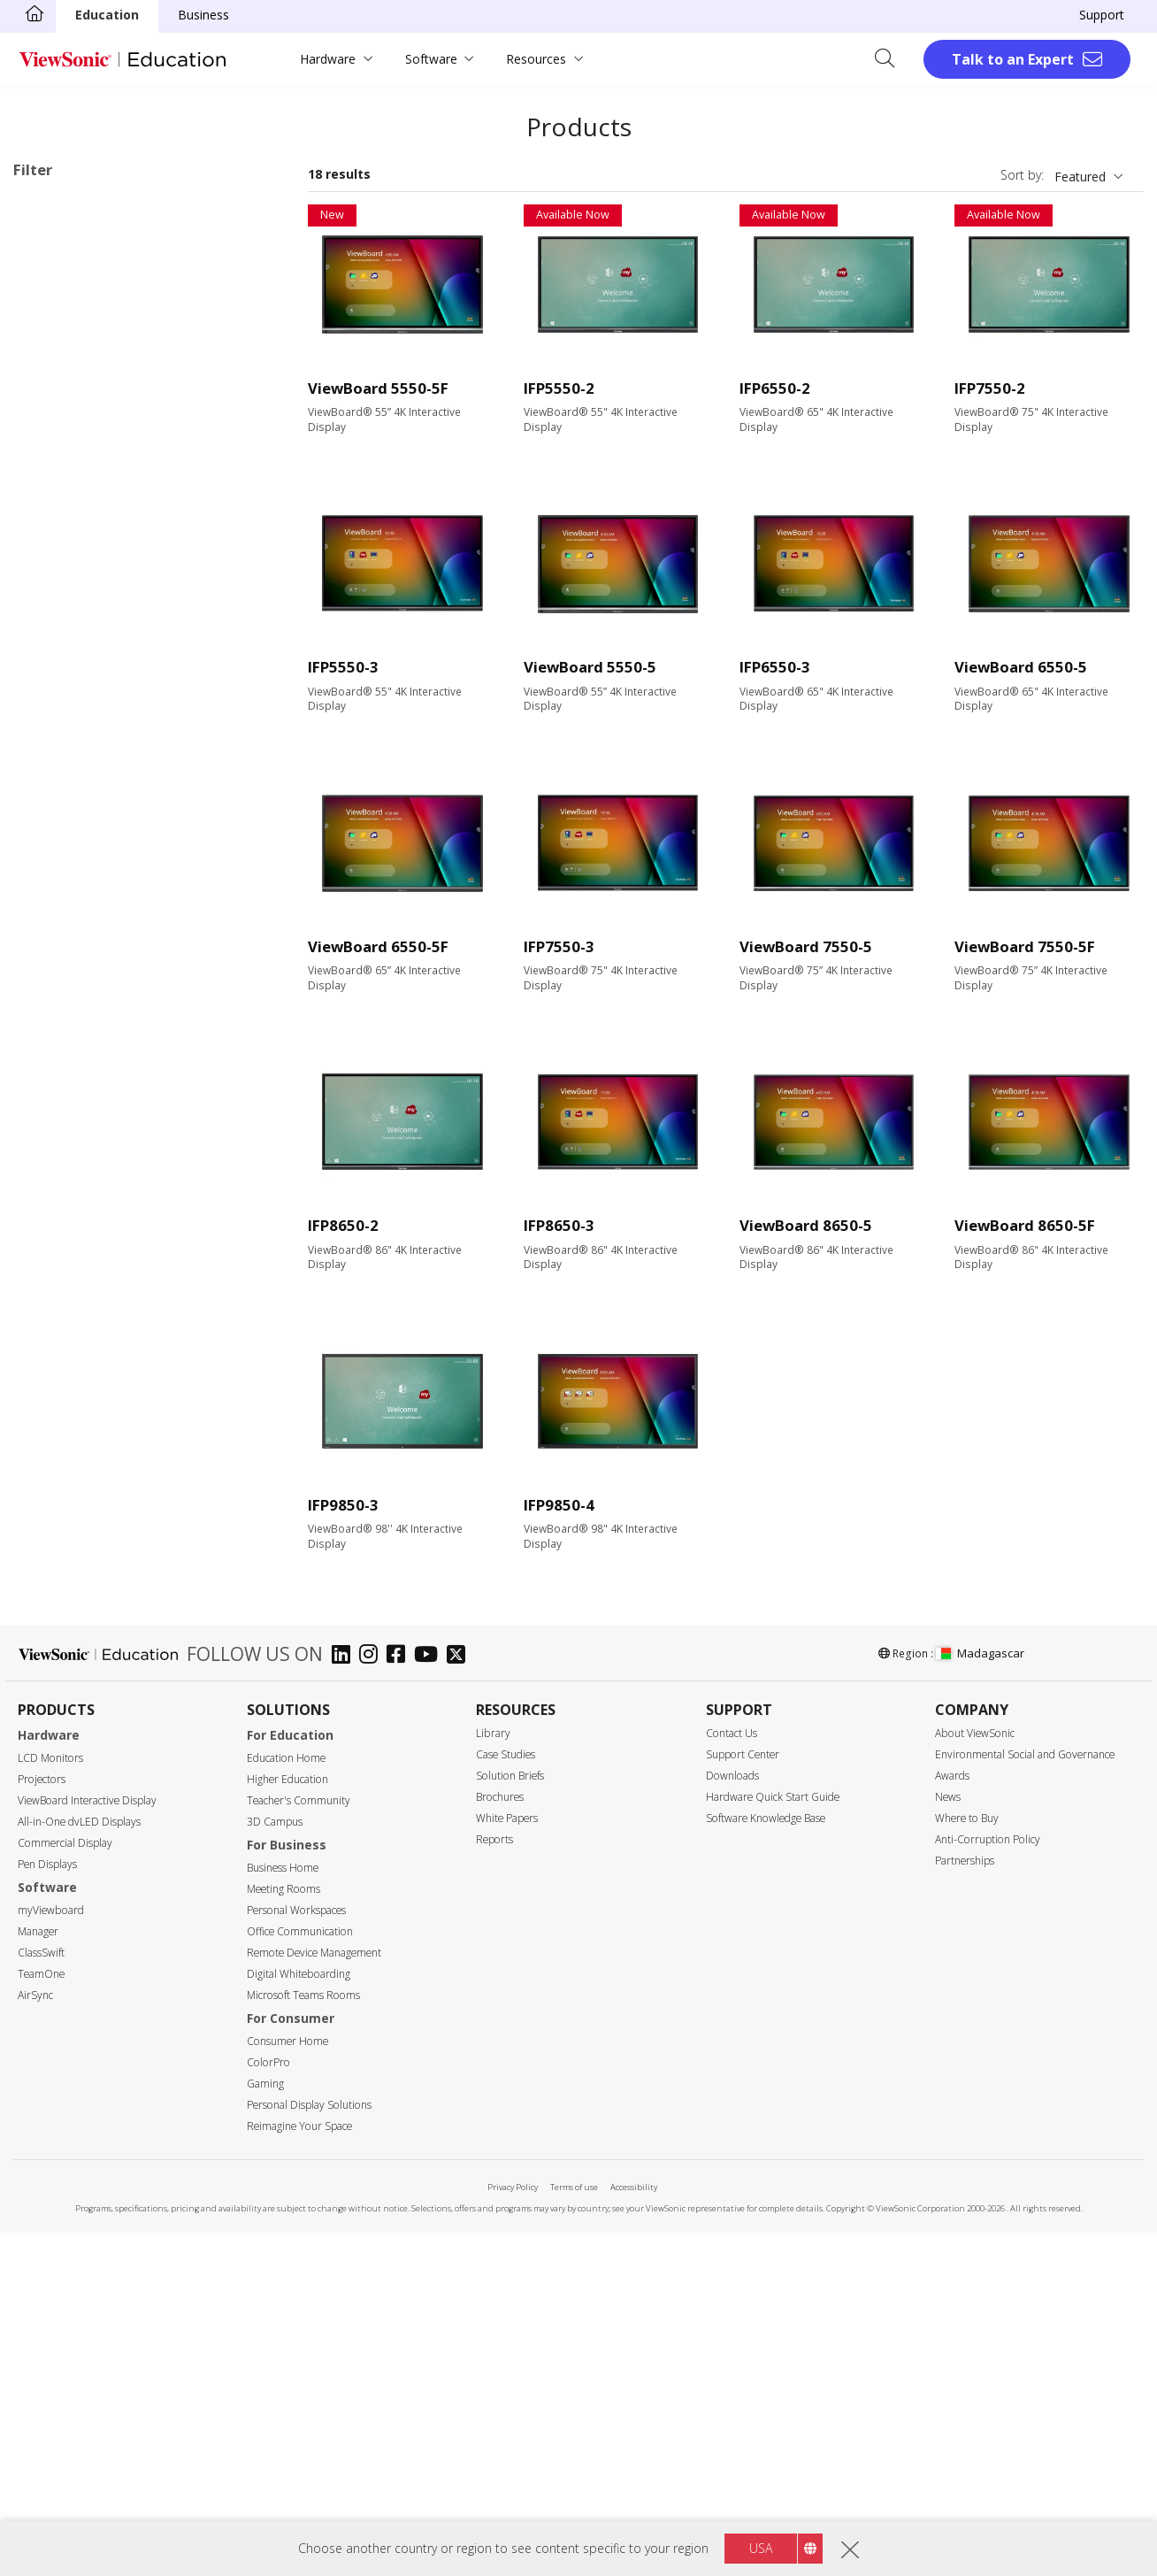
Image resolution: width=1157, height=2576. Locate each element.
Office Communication (300, 2274)
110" (54, 1061)
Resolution (63, 1109)
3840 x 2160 (76, 1156)
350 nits (63, 1274)
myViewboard (51, 2253)
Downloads (732, 2118)
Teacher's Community (298, 2143)
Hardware (328, 58)
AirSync (35, 2338)
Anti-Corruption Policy (987, 2182)
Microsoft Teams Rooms (303, 2338)
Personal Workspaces (296, 2253)
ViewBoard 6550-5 (1020, 667)
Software (431, 58)
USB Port (67, 1488)
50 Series (48, 232)
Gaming (265, 2426)
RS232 (59, 1630)
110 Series (97, 632)
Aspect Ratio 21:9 (91, 1820)
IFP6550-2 (774, 388)
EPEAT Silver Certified (102, 1915)
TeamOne (41, 2317)
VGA (53, 1417)
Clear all (249, 208)
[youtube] (430, 1999)
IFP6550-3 (774, 667)
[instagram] (373, 1999)
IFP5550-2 (559, 388)
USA (760, 2548)
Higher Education (287, 2122)
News (948, 2140)
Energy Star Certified (99, 1891)
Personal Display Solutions (309, 2448)
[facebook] (400, 1999)
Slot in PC (68, 704)
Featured (1080, 176)
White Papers (507, 2161)
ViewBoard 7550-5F (1024, 946)
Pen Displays (47, 2207)
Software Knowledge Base (765, 2161)
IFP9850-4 (559, 1505)
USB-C (59, 1536)
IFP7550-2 (989, 388)
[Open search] (890, 59)
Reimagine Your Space (299, 2469)
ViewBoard (72, 297)
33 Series (94, 393)
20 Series (94, 345)
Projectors (41, 2122)
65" (50, 918)
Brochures (500, 2140)
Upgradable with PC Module (120, 1725)
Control (52, 1584)
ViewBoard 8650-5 (805, 1225)
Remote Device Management (314, 2295)
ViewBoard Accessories (107, 751)
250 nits (63, 1250)
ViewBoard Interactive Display (87, 2143)
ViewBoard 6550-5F (378, 946)
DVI (51, 1441)
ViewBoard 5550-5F (378, 388)
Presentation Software (105, 727)
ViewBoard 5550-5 (590, 667)
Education (107, 14)
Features (57, 1678)
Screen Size (65, 799)
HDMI (57, 1393)
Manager (38, 2274)
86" (50, 965)
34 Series (94, 417)
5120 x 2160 (76, 1180)
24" (50, 822)
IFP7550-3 (559, 946)
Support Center (742, 2097)
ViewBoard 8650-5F (1024, 1225)
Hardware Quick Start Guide (772, 2140)
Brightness (64, 1227)
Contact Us (731, 2076)
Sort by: (1022, 174)
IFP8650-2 (343, 1225)
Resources (536, 58)
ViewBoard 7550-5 (805, 946)
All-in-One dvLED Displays (79, 2164)
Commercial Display (65, 2186)
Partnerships (964, 2203)
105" (54, 1037)
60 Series (94, 560)
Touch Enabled (83, 1701)
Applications (69, 275)
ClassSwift (41, 2295)
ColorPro (268, 2405)
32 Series (94, 369)
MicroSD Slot (78, 1512)
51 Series (94, 489)
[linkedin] (345, 1999)
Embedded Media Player (110, 1773)
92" (50, 989)
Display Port (76, 1465)
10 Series (94, 321)
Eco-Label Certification (102, 1868)
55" (50, 894)
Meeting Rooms (283, 2232)
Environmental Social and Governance (1025, 2097)
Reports (494, 2182)
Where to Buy (967, 2161)
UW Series (97, 680)
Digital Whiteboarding (298, 2317)
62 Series (94, 584)
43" (50, 846)
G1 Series (94, 656)
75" (50, 942)
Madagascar (980, 1996)
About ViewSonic (975, 2076)
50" (50, 870)
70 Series (94, 608)
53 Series (94, 536)
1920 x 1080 (76, 1132)
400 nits (63, 1298)
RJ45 (54, 1606)
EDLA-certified (82, 1796)
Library (493, 2076)
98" (50, 1013)
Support (1101, 14)
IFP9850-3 (343, 1505)
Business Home (282, 2210)
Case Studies (505, 2097)
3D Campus (275, 2164)
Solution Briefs (510, 2118)
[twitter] (460, 1999)
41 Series (94, 441)
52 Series (94, 512)
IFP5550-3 (343, 667)
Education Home (286, 2101)
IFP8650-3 (559, 1225)
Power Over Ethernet (101, 1749)
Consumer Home (287, 2384)
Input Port (61, 1370)
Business (203, 14)
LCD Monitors (50, 2101)
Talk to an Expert (1013, 59)
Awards (952, 2118)
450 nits (63, 1322)
